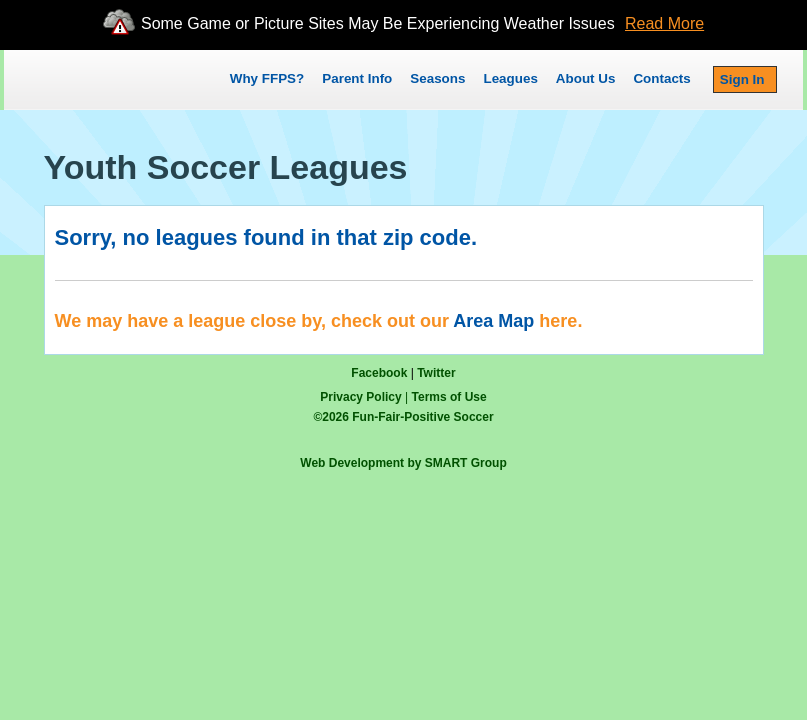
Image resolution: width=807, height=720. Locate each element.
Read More (664, 23)
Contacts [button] (661, 78)
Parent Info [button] (357, 78)
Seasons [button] (437, 78)
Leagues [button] (510, 78)
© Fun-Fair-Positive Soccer (403, 417)
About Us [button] (586, 78)
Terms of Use (449, 397)
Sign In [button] (742, 79)
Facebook (379, 373)
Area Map (493, 321)
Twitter (436, 373)
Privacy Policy (360, 397)
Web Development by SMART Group (403, 463)
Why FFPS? (267, 78)
